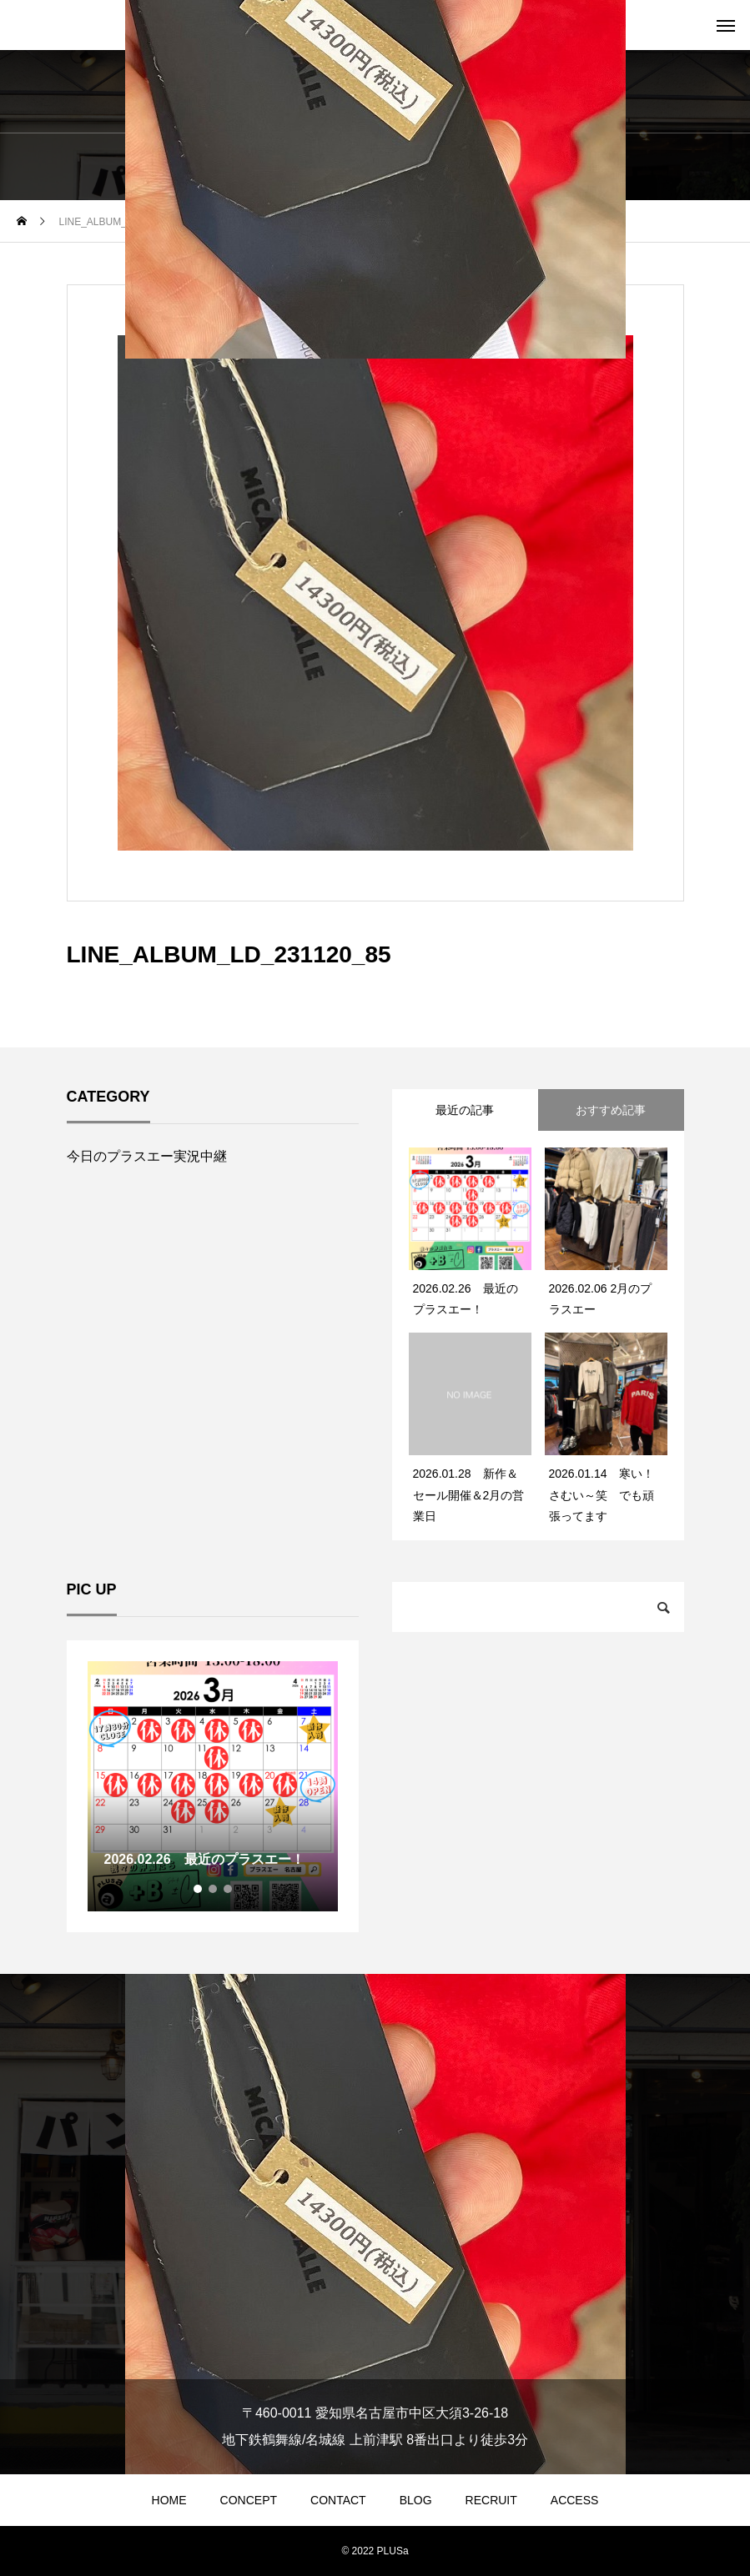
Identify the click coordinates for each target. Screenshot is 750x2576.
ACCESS (575, 2500)
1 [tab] (199, 1889)
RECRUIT (491, 2500)
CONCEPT (248, 2500)
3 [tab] (229, 1889)
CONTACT (338, 2500)
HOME (169, 2500)
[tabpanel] (213, 1786)
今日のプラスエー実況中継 (147, 1156)
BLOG (416, 2500)
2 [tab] (214, 1889)
